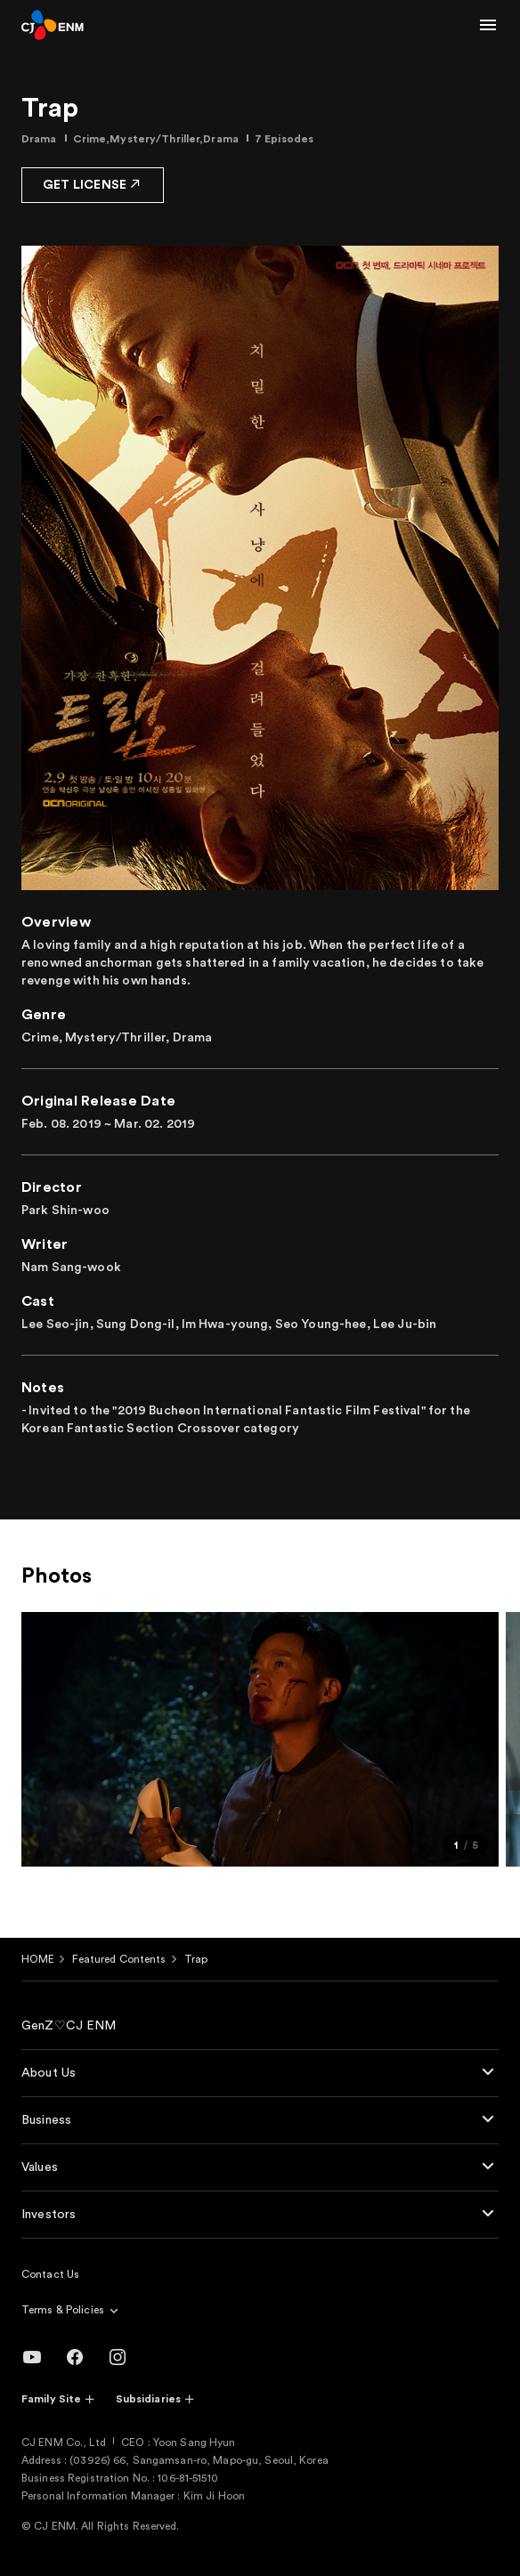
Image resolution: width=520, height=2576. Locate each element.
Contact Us (50, 2274)
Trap (195, 1959)
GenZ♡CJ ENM (69, 2026)
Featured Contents (119, 1959)
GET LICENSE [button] (92, 183)
